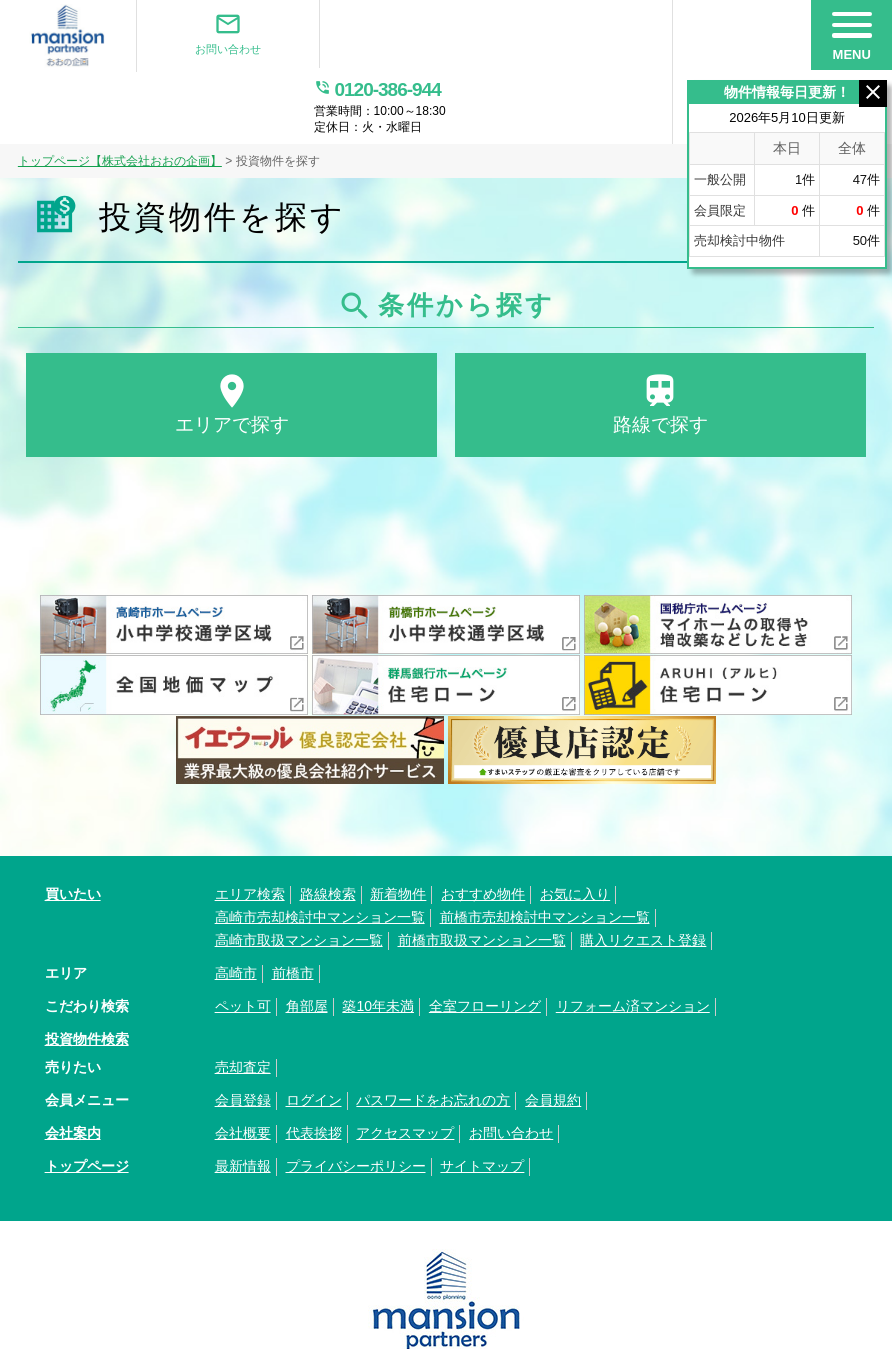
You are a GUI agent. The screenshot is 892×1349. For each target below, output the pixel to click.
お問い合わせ (220, 34)
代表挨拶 (314, 1066)
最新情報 (243, 1099)
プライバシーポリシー (356, 1099)
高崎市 (236, 906)
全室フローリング (485, 939)
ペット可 (243, 939)
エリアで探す (231, 335)
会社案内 (73, 1066)
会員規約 (553, 1033)
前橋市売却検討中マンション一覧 (545, 850)
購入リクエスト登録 (643, 873)
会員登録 (243, 1033)
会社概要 (243, 1066)
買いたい (73, 827)
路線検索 (328, 827)
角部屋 (307, 939)
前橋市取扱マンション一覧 (482, 873)
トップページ (87, 1099)
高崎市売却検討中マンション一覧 (320, 850)
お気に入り (575, 827)
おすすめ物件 (483, 827)
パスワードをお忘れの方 (433, 1033)
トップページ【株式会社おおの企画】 (120, 91)
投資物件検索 (87, 972)
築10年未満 (378, 939)
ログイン (314, 1033)
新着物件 (398, 827)
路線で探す (660, 335)
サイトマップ (482, 1099)
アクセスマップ (405, 1066)
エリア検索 (250, 827)
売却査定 (243, 1000)
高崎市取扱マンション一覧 (299, 873)
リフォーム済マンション (633, 939)
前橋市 (293, 906)
